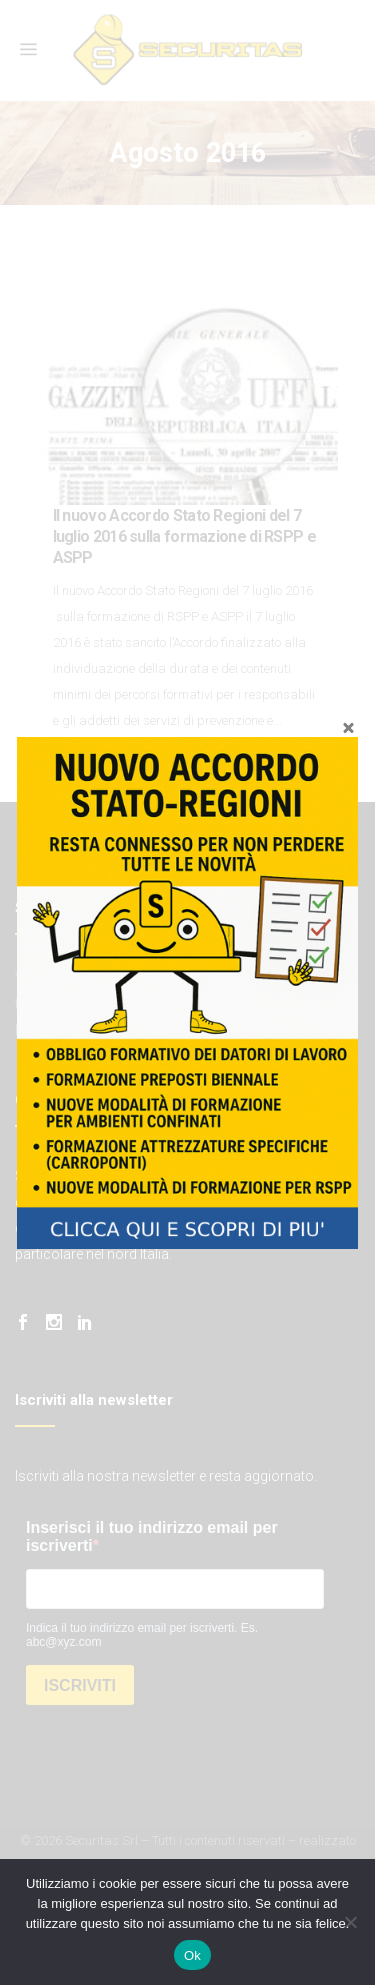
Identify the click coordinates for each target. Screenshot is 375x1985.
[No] (350, 1922)
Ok (192, 1955)
